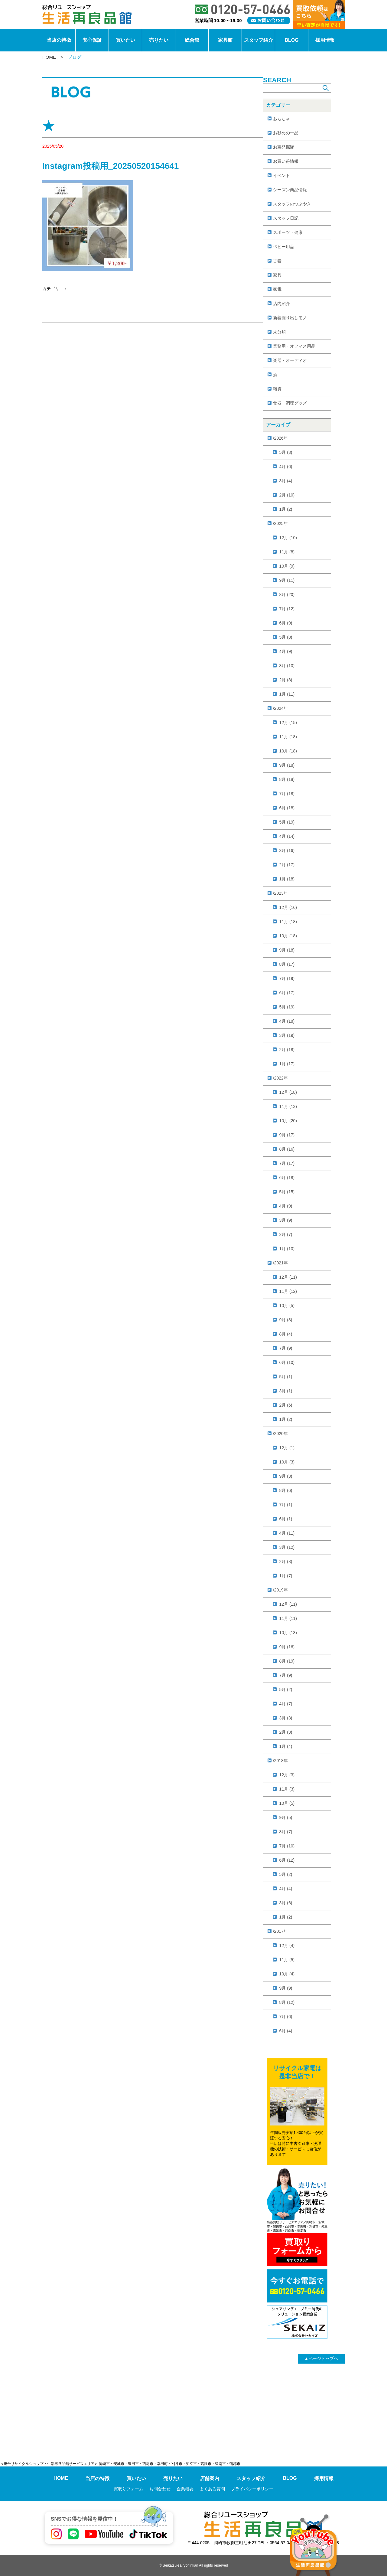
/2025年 (280, 523)
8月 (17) (287, 964)
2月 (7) (285, 1234)
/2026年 (280, 438)
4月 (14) (287, 836)
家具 (277, 275)
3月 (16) (287, 850)
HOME (49, 57)
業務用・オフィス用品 (294, 346)
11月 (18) (288, 736)
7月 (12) (287, 608)
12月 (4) (287, 1945)
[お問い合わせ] (268, 20)
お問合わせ (160, 2488)
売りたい (158, 40)
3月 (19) (287, 1035)
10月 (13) (288, 1632)
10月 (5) (287, 1305)
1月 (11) (287, 694)
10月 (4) (287, 1973)
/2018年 (280, 1760)
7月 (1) (285, 1504)
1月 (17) (287, 1063)
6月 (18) (287, 807)
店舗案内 (209, 2478)
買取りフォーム (128, 2488)
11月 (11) (288, 1618)
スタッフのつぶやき (292, 204)
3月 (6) (285, 1902)
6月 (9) (285, 623)
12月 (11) (288, 1277)
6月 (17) (287, 992)
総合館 (192, 40)
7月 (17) (287, 1163)
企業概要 (185, 2488)
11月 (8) (287, 551)
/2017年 (280, 1931)
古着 (277, 260)
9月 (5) (285, 1817)
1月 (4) (285, 1746)
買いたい (125, 40)
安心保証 (92, 40)
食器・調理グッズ (290, 403)
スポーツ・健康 (288, 232)
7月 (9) (285, 1348)
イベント (281, 175)
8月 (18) (287, 779)
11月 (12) (288, 1291)
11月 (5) (287, 1959)
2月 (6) (285, 1405)
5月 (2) (285, 1689)
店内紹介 (281, 303)
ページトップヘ (321, 2358)
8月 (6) (285, 1490)
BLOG (291, 40)
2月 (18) (287, 1049)
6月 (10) (287, 1362)
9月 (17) (287, 1134)
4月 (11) (287, 1533)
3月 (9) (285, 1220)
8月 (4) (285, 1334)
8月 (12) (287, 2002)
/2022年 (280, 1078)
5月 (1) (285, 1376)
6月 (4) (285, 2030)
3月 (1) (285, 1390)
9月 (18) (287, 765)
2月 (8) (285, 679)
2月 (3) (285, 1732)
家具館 (225, 40)
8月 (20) (287, 594)
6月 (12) (287, 1860)
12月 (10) (288, 537)
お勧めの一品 (285, 132)
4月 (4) (285, 1888)
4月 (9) (285, 651)
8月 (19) (287, 1661)
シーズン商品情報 (290, 189)
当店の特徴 (59, 40)
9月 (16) (287, 1646)
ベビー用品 (283, 246)
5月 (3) (285, 452)
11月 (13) (288, 1106)
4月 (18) (287, 1021)
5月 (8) (285, 637)
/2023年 (280, 893)
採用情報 (325, 40)
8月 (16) (287, 1149)
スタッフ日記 (285, 218)
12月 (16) (288, 907)
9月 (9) (285, 1988)
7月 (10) (287, 1846)
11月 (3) (287, 1789)
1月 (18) (287, 879)
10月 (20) (288, 1120)
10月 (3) (287, 1462)
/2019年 (280, 1590)
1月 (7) (285, 1575)
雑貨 (277, 388)
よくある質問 (212, 2488)
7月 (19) (287, 978)
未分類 (279, 331)
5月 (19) (287, 822)
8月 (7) (285, 1831)
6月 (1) (285, 1518)
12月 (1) (287, 1447)
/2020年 (280, 1433)
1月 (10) (287, 1248)
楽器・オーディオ (290, 360)
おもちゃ (281, 118)
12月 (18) (288, 1092)
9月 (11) (287, 580)
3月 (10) (287, 665)
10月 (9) (287, 566)
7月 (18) (287, 793)
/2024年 (280, 708)
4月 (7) (285, 1703)
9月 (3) (285, 1319)
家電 (277, 289)
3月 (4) (285, 480)
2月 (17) (287, 864)
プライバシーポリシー (252, 2488)
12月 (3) (287, 1774)
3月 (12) (287, 1547)
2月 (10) (287, 495)
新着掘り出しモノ (290, 317)
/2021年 (280, 1262)
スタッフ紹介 (258, 40)
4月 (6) (285, 466)
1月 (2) (285, 509)
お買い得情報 (285, 161)
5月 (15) (287, 1191)
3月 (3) (285, 1718)
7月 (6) (285, 2016)
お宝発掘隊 (283, 147)
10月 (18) (288, 751)
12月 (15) (288, 722)
